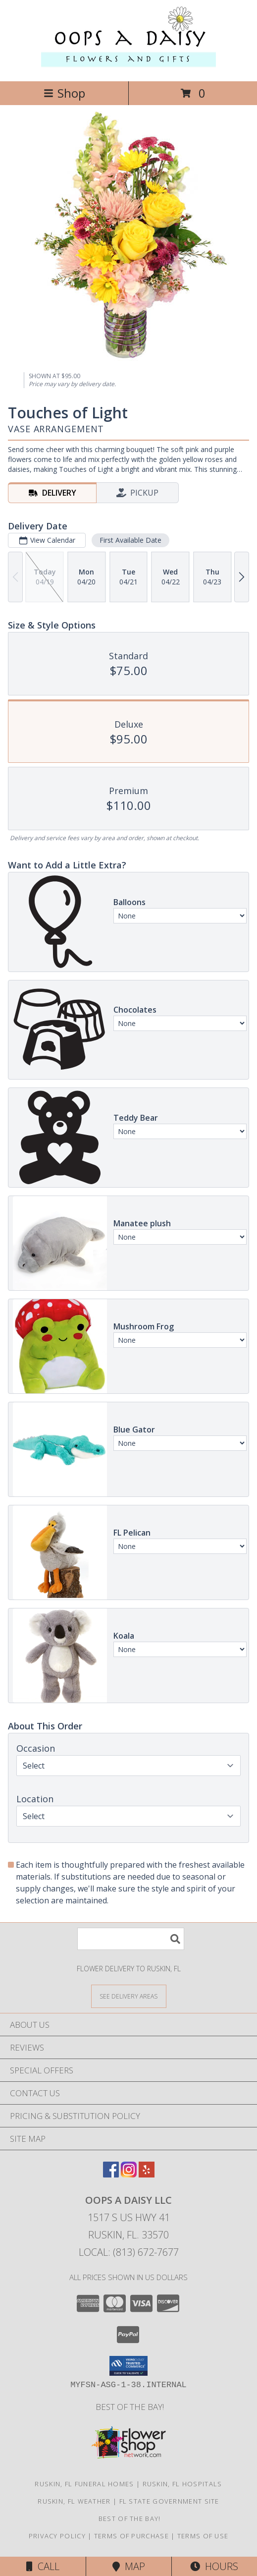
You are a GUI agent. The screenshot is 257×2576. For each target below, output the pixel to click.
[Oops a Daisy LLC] (128, 66)
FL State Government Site (169, 2501)
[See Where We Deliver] (128, 1996)
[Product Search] (130, 1939)
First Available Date (130, 540)
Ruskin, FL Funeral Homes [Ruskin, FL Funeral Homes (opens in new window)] (84, 2483)
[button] (128, 2366)
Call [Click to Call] (42, 2566)
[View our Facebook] (111, 2174)
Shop (64, 93)
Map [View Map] (128, 2566)
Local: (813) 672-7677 (129, 2252)
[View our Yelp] (146, 2174)
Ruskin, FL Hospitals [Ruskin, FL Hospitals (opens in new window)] (182, 2483)
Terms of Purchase (131, 2535)
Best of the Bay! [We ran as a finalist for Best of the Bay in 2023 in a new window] (129, 2406)
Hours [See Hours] (214, 2566)
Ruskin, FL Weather (74, 2501)
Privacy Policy (57, 2535)
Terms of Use (203, 2535)
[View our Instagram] (129, 2174)
